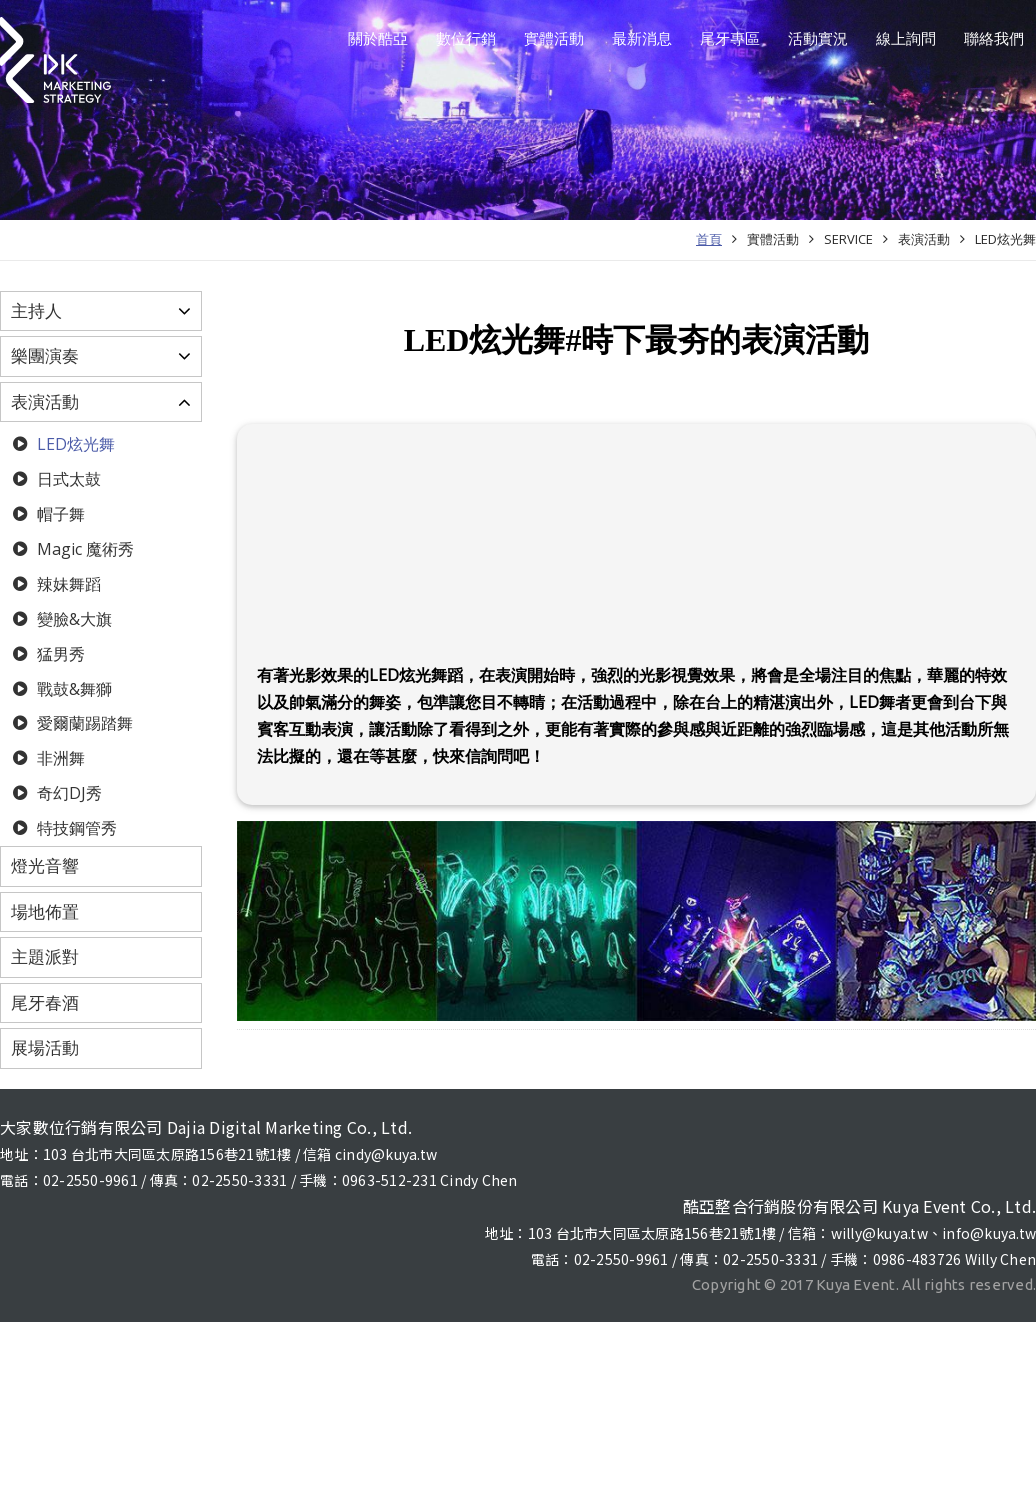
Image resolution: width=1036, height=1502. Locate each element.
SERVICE (848, 239)
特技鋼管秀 (75, 828)
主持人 (36, 310)
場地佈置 (45, 911)
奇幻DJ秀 (67, 793)
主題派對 (45, 956)
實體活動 (773, 239)
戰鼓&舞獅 (72, 689)
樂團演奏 (45, 356)
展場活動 (45, 1047)
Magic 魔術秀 (83, 549)
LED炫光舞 (1005, 239)
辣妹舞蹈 (67, 584)
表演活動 (924, 239)
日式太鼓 (67, 479)
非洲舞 (59, 758)
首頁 (709, 239)
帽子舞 (59, 514)
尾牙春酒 (45, 1002)
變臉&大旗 (72, 619)
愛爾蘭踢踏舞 (83, 724)
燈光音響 (45, 865)
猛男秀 (59, 654)
